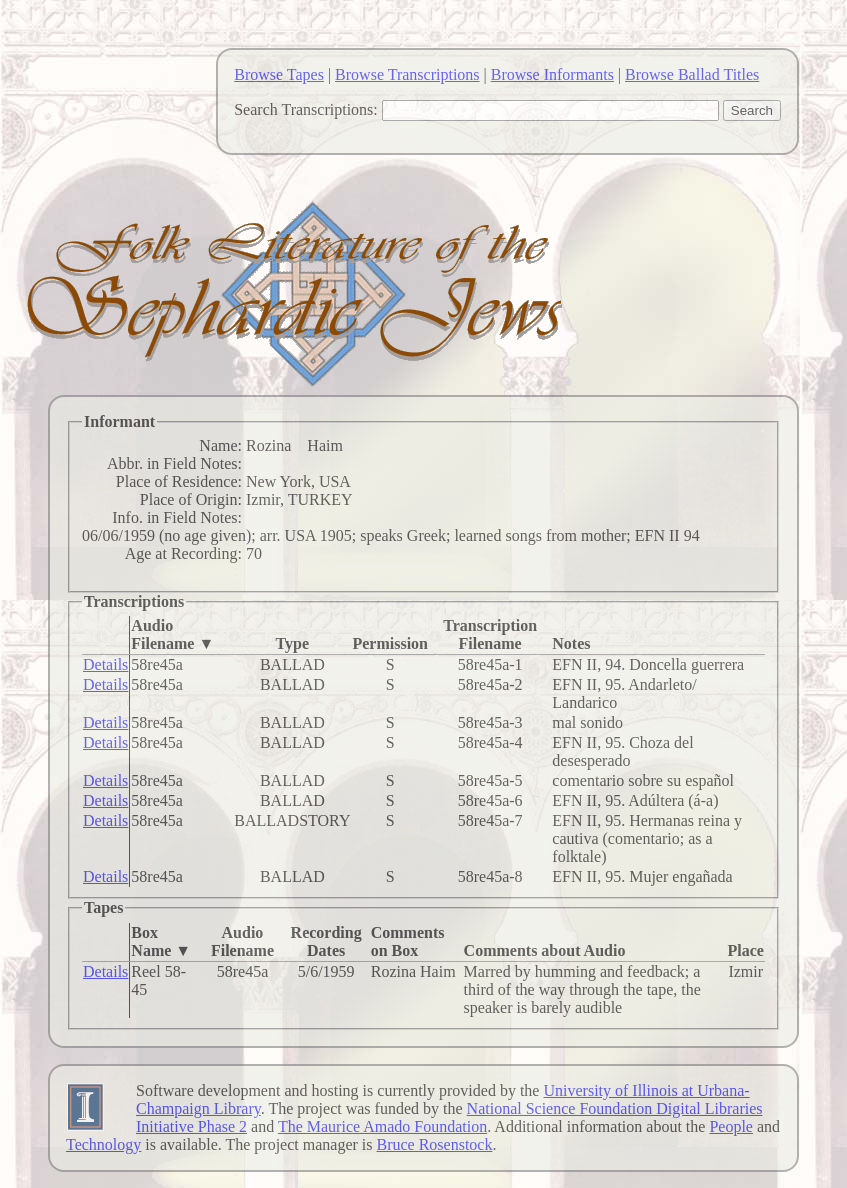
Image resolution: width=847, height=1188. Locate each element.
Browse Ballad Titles (692, 74)
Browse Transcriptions (407, 74)
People (731, 1126)
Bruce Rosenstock (434, 1144)
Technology (103, 1144)
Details (105, 664)
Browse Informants (552, 74)
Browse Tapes (279, 74)
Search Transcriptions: (306, 109)
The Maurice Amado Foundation (382, 1126)
